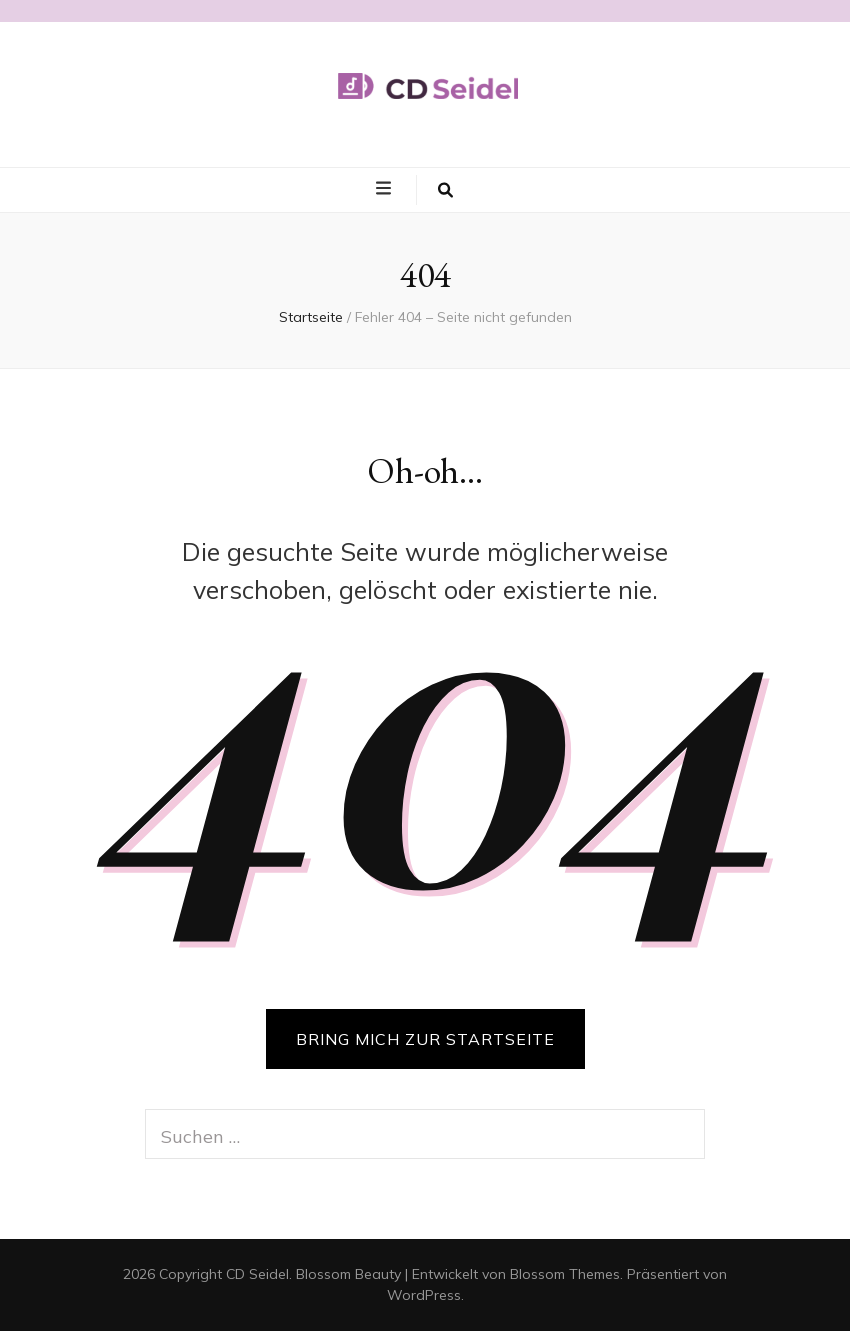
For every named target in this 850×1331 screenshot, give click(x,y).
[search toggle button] (445, 190)
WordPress (424, 1295)
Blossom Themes (565, 1274)
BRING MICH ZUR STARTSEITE (425, 1039)
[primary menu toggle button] (386, 189)
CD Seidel (257, 1274)
